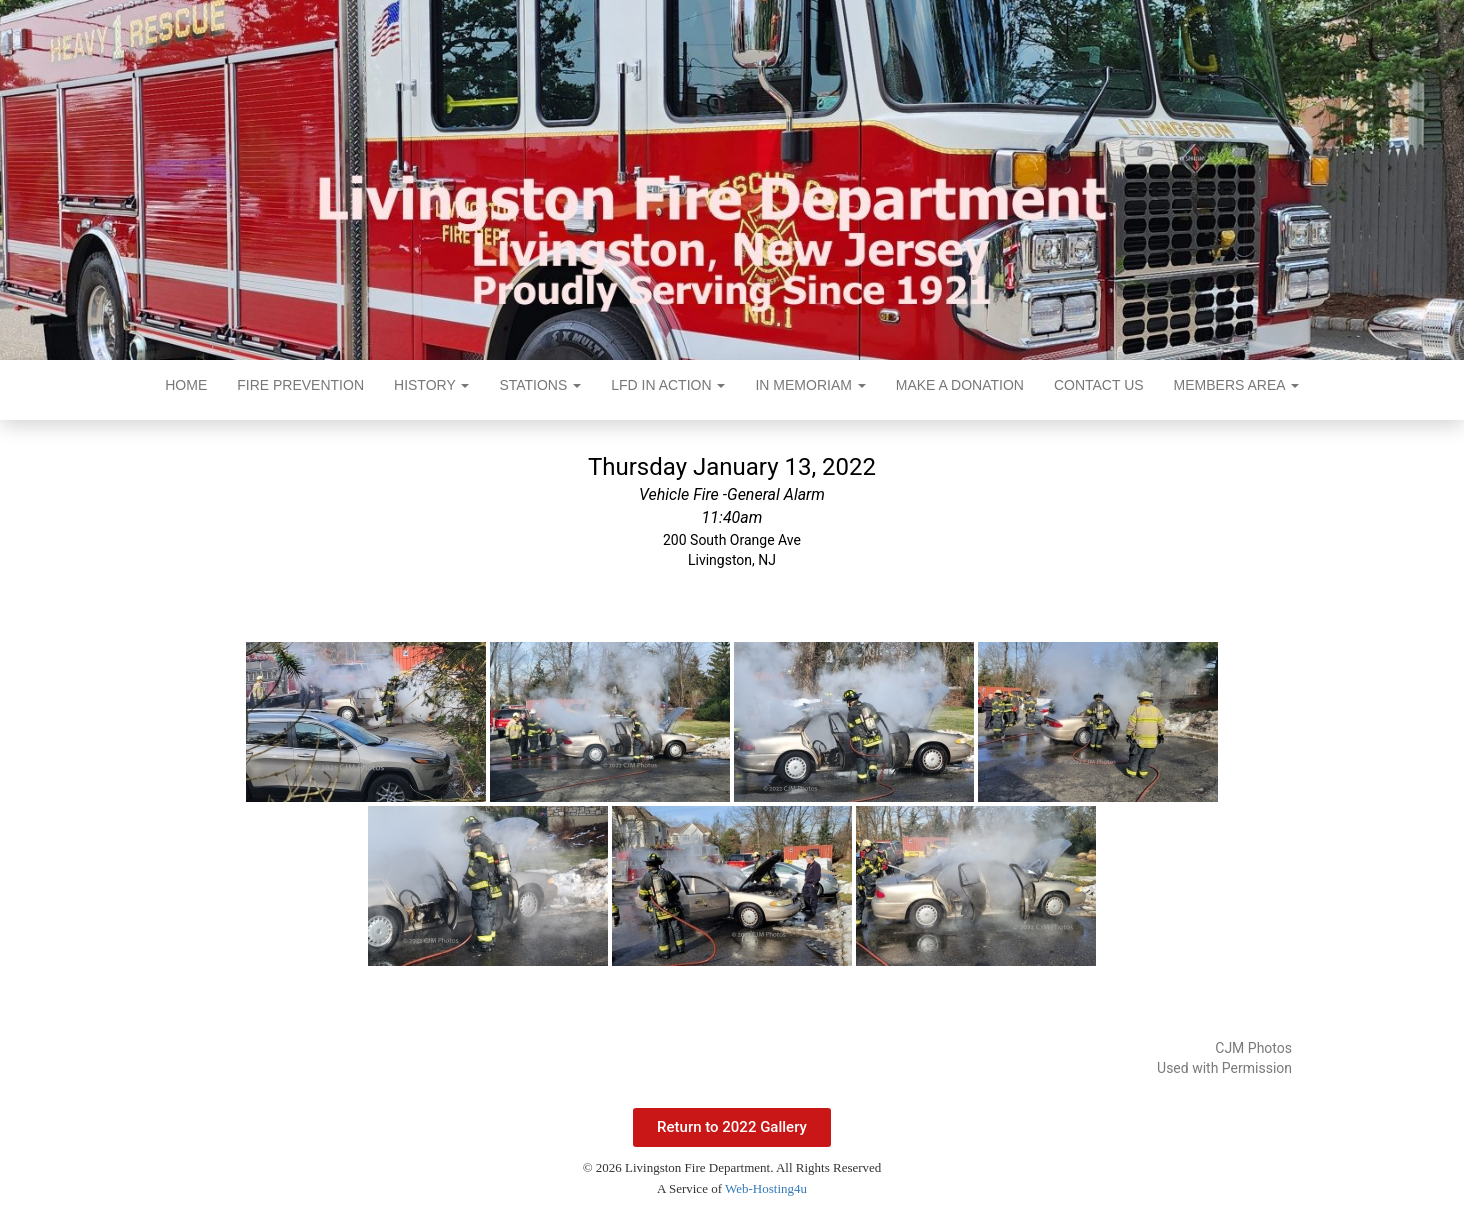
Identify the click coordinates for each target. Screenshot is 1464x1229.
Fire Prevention (300, 385)
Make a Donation (960, 385)
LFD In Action (668, 385)
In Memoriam (810, 385)
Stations (540, 385)
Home (186, 385)
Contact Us (1099, 385)
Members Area (1236, 385)
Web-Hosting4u (766, 1188)
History (431, 385)
